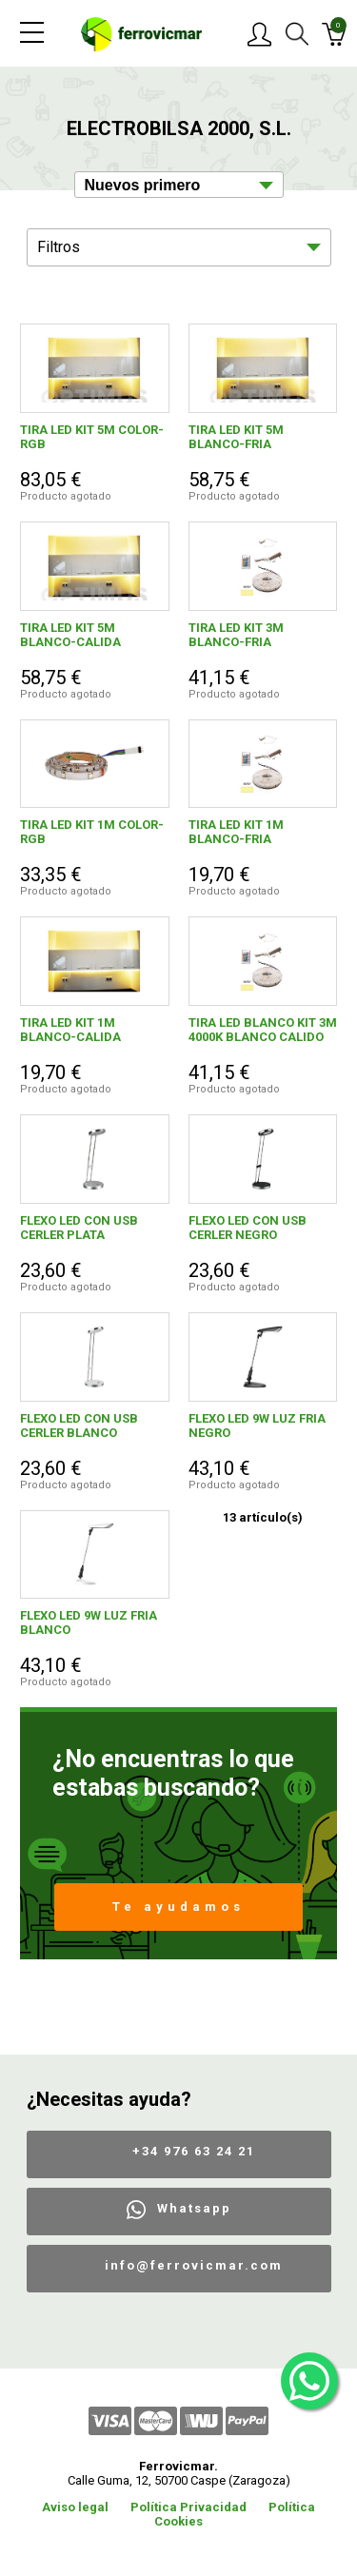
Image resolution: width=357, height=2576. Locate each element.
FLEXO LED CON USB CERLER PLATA (79, 1227)
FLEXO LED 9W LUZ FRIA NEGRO (257, 1425)
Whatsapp (194, 2208)
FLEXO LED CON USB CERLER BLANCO (79, 1425)
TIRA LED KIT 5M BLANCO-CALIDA (70, 634)
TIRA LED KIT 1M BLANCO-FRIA (236, 831)
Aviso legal (75, 2507)
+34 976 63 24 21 (193, 2151)
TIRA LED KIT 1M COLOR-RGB (92, 831)
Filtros (58, 247)
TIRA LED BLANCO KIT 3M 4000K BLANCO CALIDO (262, 1029)
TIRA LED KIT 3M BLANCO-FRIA (236, 634)
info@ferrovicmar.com (194, 2265)
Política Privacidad (188, 2507)
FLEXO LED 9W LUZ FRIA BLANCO (88, 1622)
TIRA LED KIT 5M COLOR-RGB (92, 437)
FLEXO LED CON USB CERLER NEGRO (247, 1227)
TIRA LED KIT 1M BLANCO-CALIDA (70, 1029)
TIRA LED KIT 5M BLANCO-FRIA (236, 437)
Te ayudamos (178, 1906)
